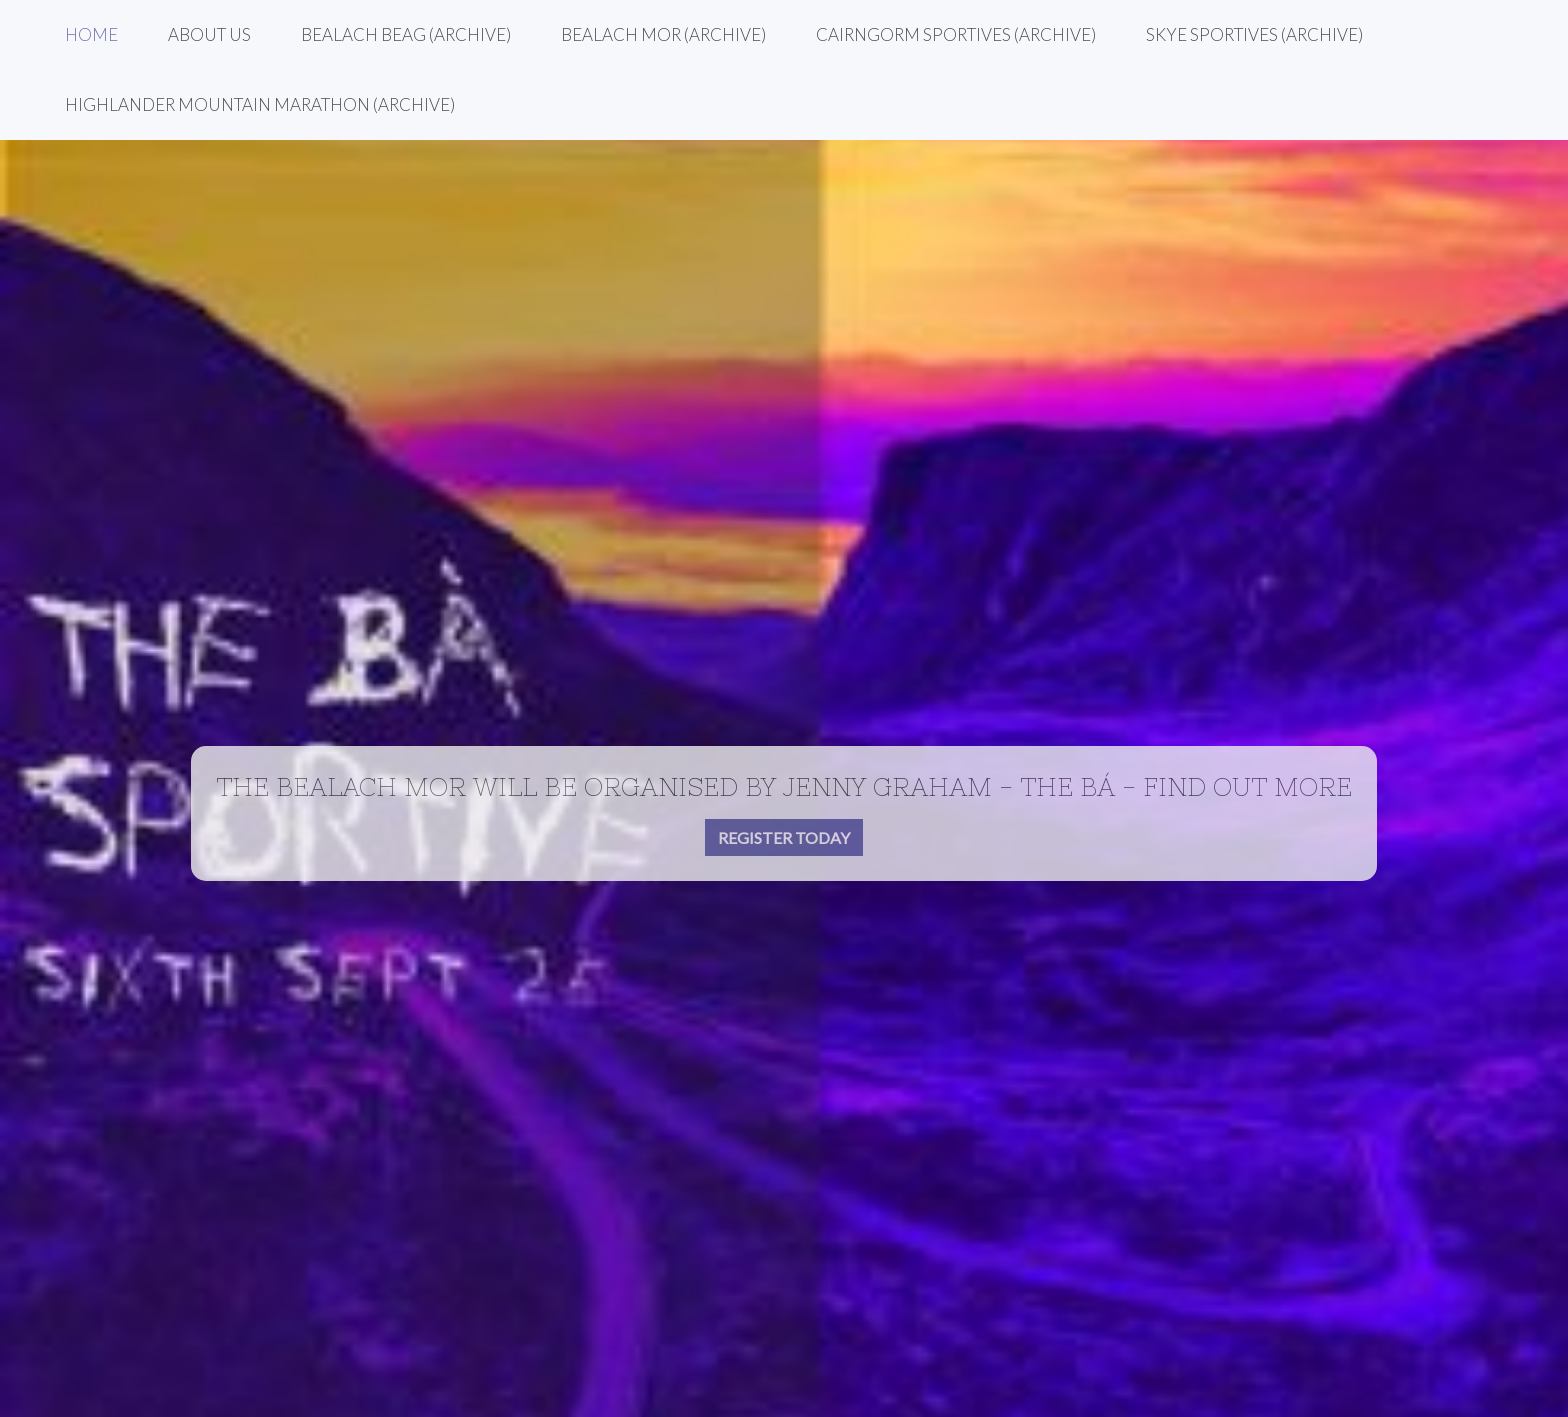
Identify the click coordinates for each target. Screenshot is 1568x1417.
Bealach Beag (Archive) (406, 34)
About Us (209, 34)
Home (91, 34)
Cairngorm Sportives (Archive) (956, 34)
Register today (784, 837)
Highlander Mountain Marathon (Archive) (260, 104)
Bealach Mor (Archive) (663, 34)
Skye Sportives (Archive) (1254, 34)
